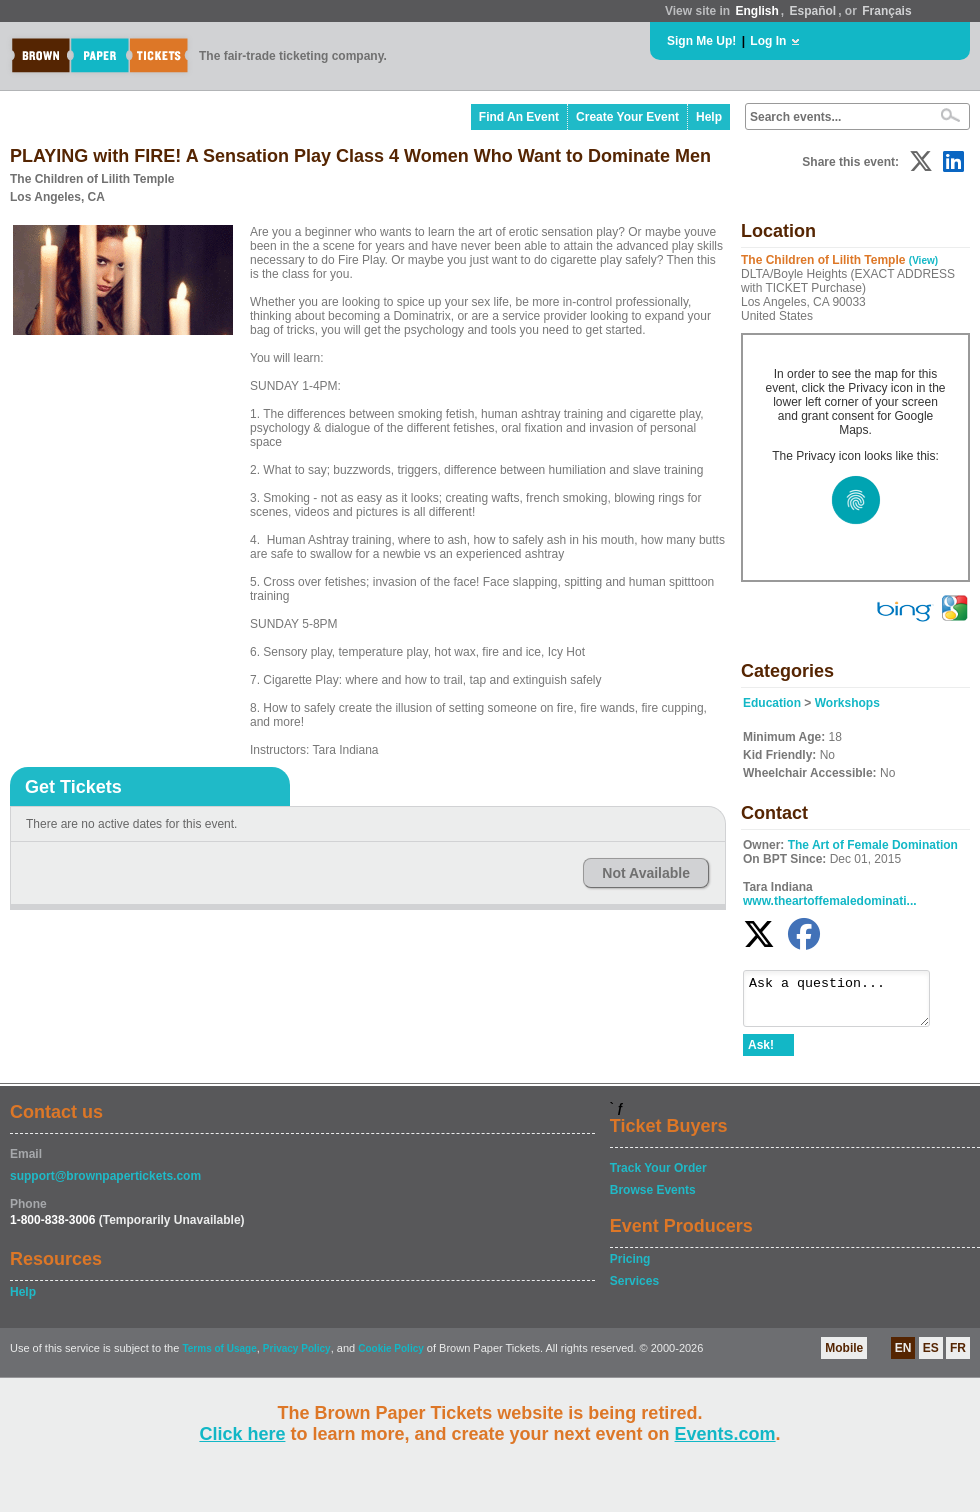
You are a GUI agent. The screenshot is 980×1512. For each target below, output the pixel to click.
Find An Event (519, 117)
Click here (242, 1434)
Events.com (725, 1434)
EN (903, 1357)
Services (634, 1290)
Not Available (646, 873)
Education (772, 703)
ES (931, 1357)
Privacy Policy (297, 1357)
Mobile (844, 1357)
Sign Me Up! (701, 41)
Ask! (761, 1054)
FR (958, 1357)
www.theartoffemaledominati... (830, 901)
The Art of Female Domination (873, 845)
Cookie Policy (391, 1357)
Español (813, 11)
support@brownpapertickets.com (105, 1185)
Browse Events (653, 1199)
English (756, 11)
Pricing (630, 1268)
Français (886, 11)
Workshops (847, 703)
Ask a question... (846, 1003)
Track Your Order (658, 1177)
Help (709, 117)
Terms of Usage (219, 1357)
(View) (923, 260)
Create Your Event (627, 117)
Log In (768, 41)
